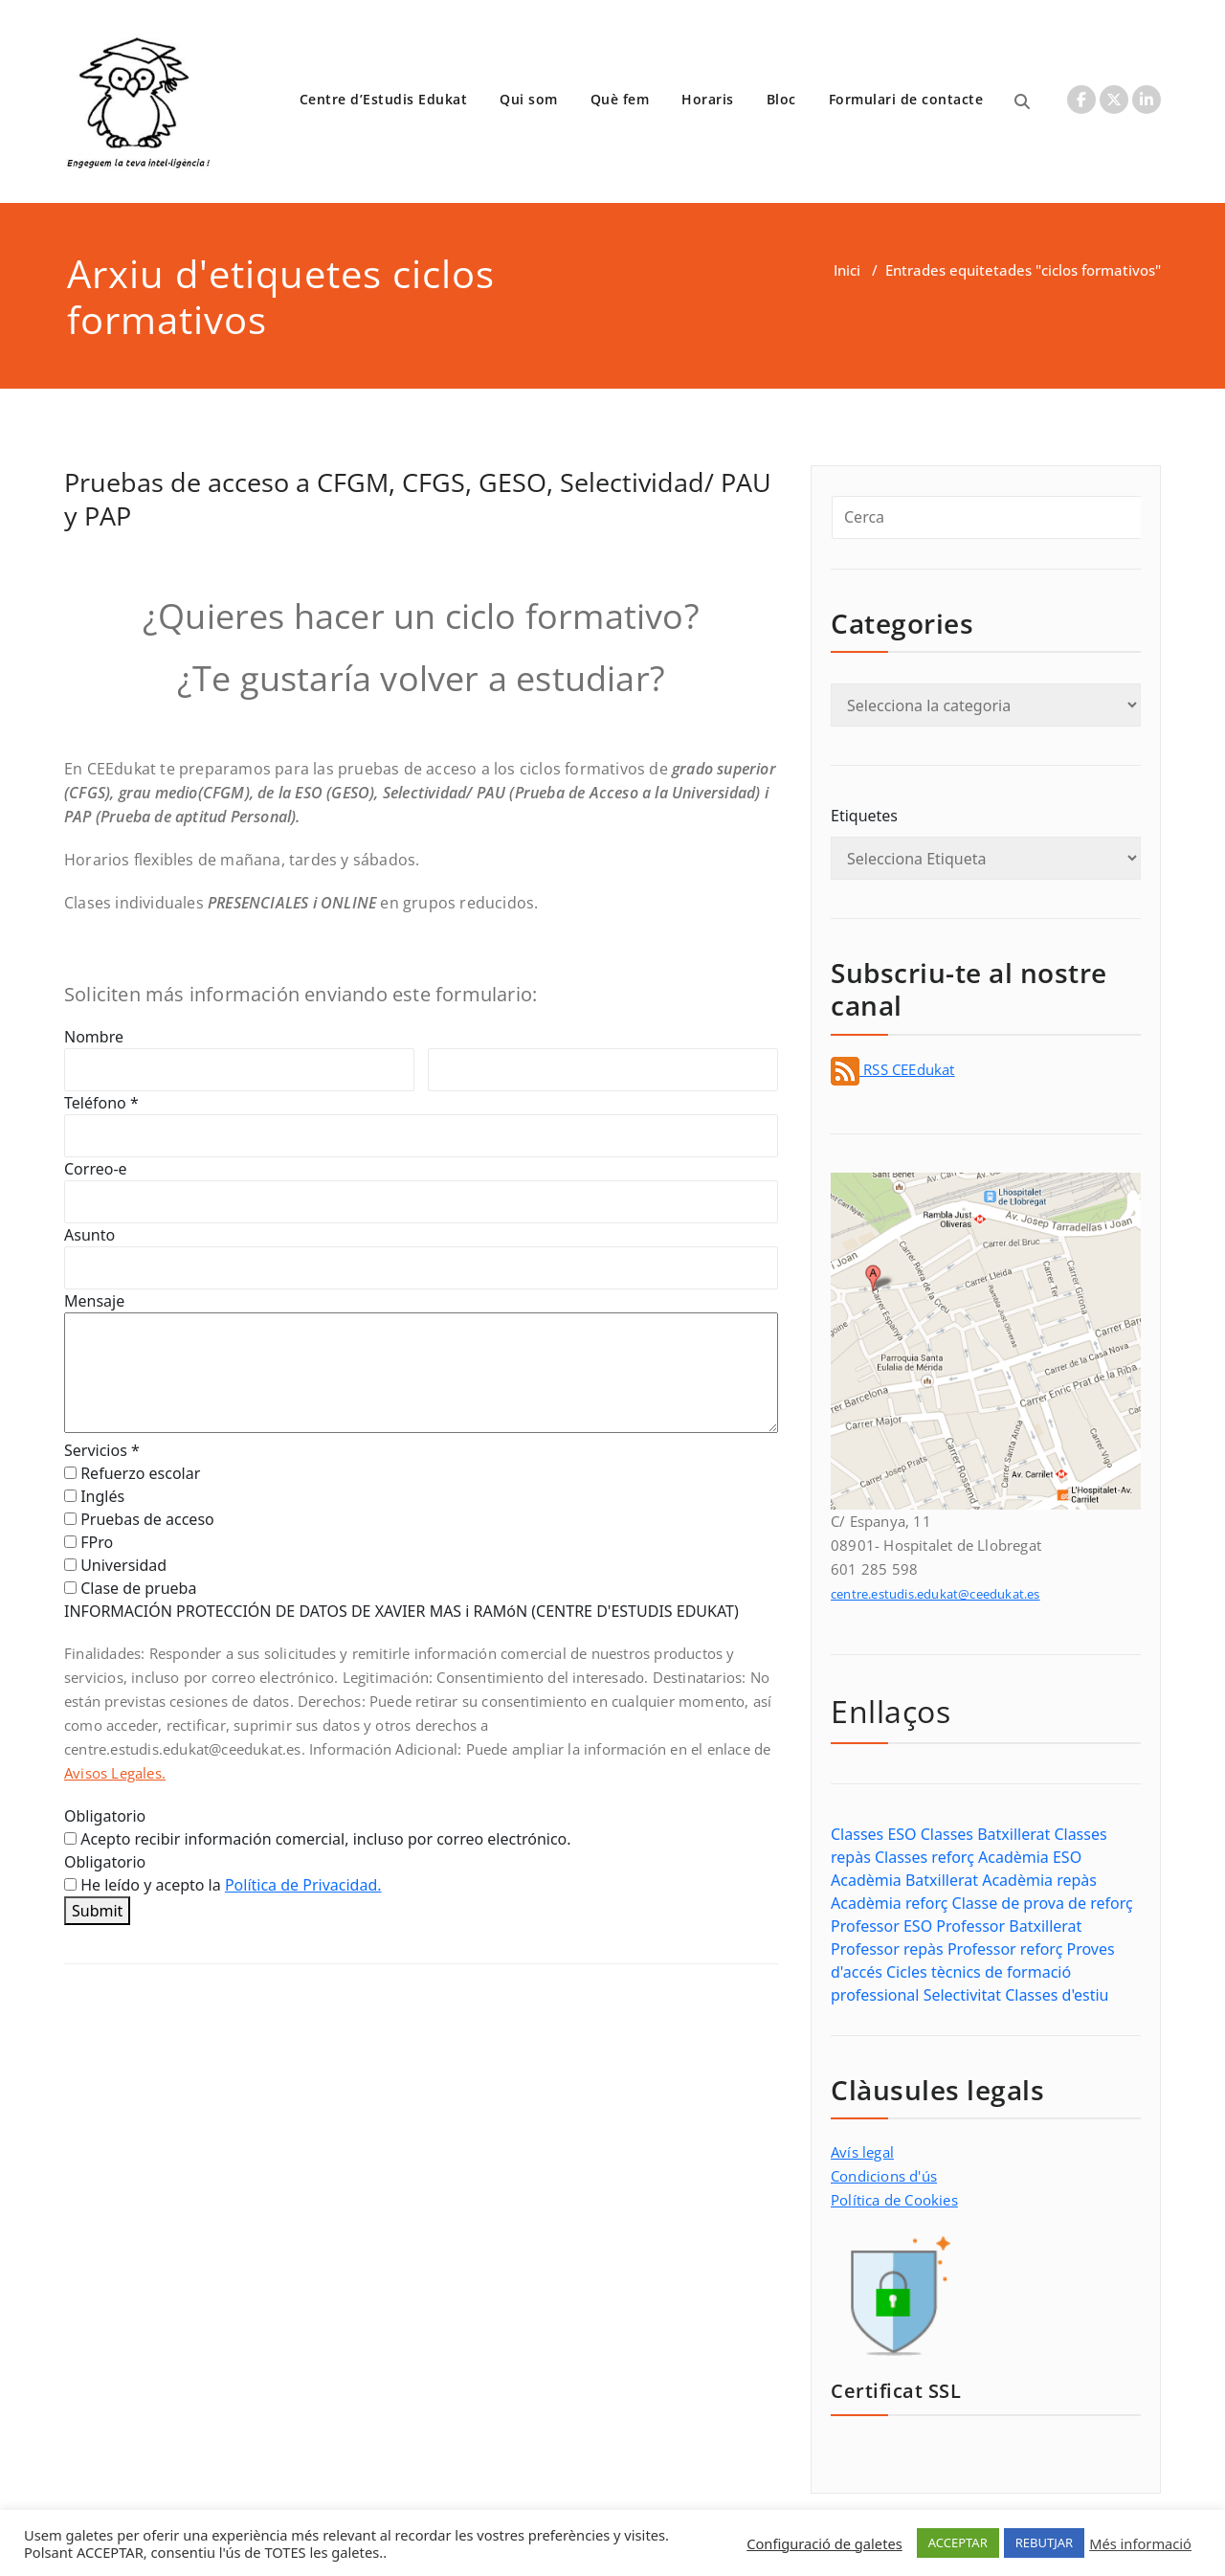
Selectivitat (962, 1994)
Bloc (781, 99)
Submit (97, 1910)
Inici (847, 270)
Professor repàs (887, 1949)
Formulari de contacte (906, 99)
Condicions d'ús (884, 2175)
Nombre (93, 1036)
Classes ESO (874, 1834)
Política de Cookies (894, 2199)
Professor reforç (1004, 1949)
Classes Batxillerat (985, 1834)
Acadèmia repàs (1039, 1880)
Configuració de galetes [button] (824, 2543)
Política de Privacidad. (303, 1884)
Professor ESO (881, 1926)
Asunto (89, 1234)
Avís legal (862, 2152)
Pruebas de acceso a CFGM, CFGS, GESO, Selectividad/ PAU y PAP (417, 498)
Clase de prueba (130, 1588)
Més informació (1140, 2543)
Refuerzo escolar (132, 1473)
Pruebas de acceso (139, 1519)
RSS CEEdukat (893, 1069)
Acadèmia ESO (1029, 1857)
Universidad (115, 1565)
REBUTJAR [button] (1044, 2542)
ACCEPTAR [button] (958, 2542)
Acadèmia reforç (889, 1903)
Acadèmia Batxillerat (904, 1880)
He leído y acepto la (223, 1884)
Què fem (620, 99)
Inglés (94, 1496)
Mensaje (94, 1300)
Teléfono (101, 1102)
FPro (88, 1542)
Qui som (529, 99)
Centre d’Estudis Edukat (384, 99)
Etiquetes (864, 815)
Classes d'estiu (1056, 1994)
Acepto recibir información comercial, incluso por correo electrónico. (317, 1838)
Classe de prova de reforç (1042, 1903)
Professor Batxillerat (1008, 1926)
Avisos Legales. (115, 1772)
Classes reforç (924, 1857)
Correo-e (95, 1168)
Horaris (707, 99)
